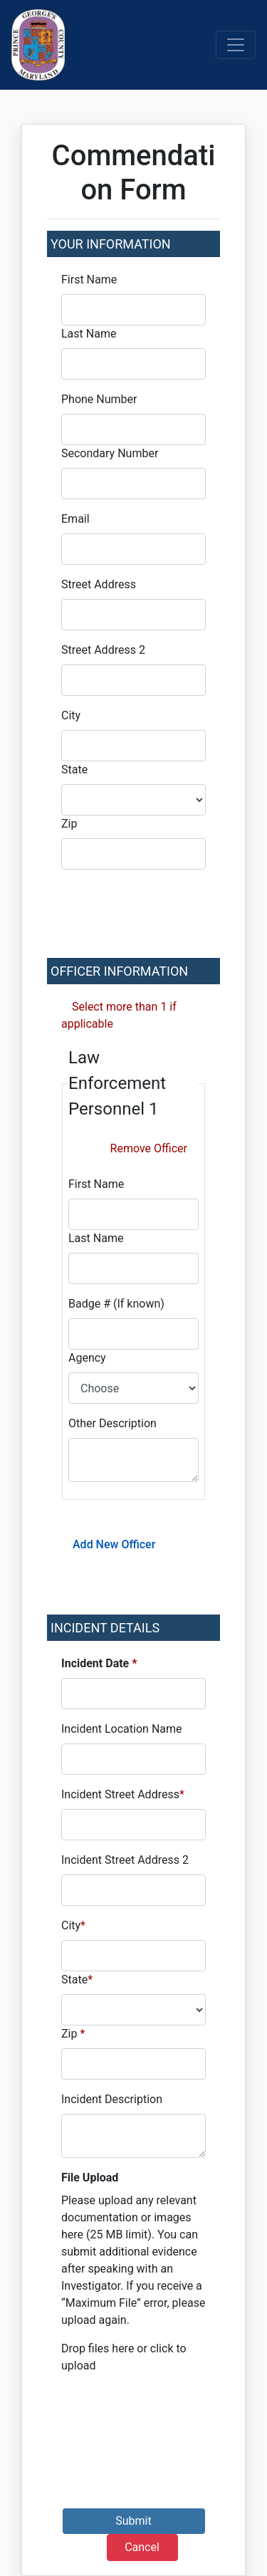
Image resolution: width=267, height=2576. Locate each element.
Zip (69, 823)
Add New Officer (114, 1544)
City (70, 715)
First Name (89, 279)
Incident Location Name (121, 1729)
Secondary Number (109, 453)
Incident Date (99, 1663)
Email (75, 519)
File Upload (89, 2177)
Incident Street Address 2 (125, 1860)
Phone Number (99, 399)
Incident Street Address (122, 1794)
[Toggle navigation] (236, 45)
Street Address (98, 584)
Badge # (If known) (116, 1303)
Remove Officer (148, 1148)
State (74, 769)
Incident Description (111, 2099)
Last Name (88, 333)
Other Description (112, 1423)
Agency (87, 1358)
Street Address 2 (103, 650)
